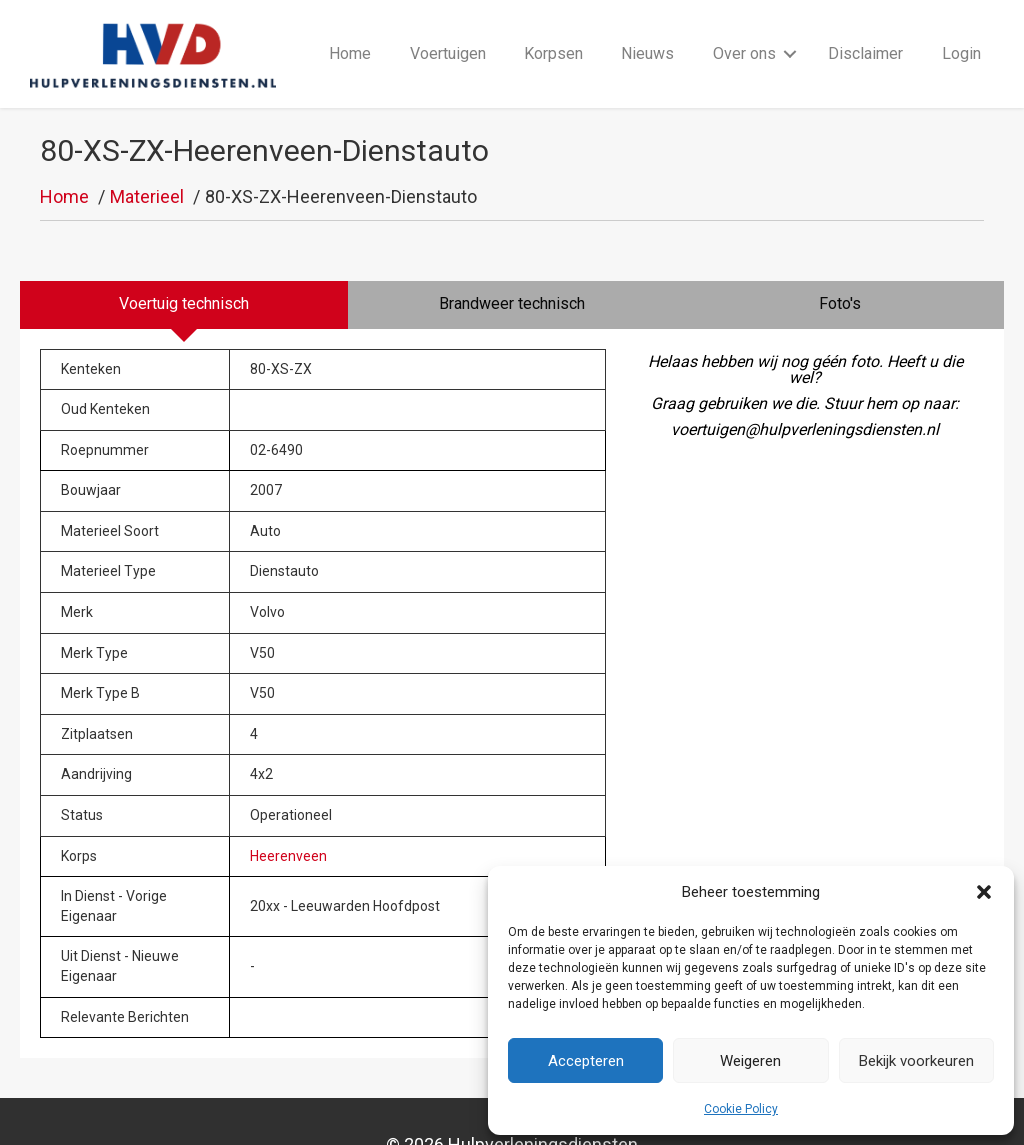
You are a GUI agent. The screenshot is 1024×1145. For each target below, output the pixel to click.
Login (961, 31)
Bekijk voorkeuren (916, 1061)
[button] (984, 892)
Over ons (744, 31)
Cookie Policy (741, 1109)
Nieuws (647, 31)
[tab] (184, 261)
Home (350, 31)
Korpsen (553, 31)
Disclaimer (865, 31)
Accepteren (586, 1061)
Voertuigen (448, 31)
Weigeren (750, 1061)
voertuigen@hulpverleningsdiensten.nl (805, 385)
